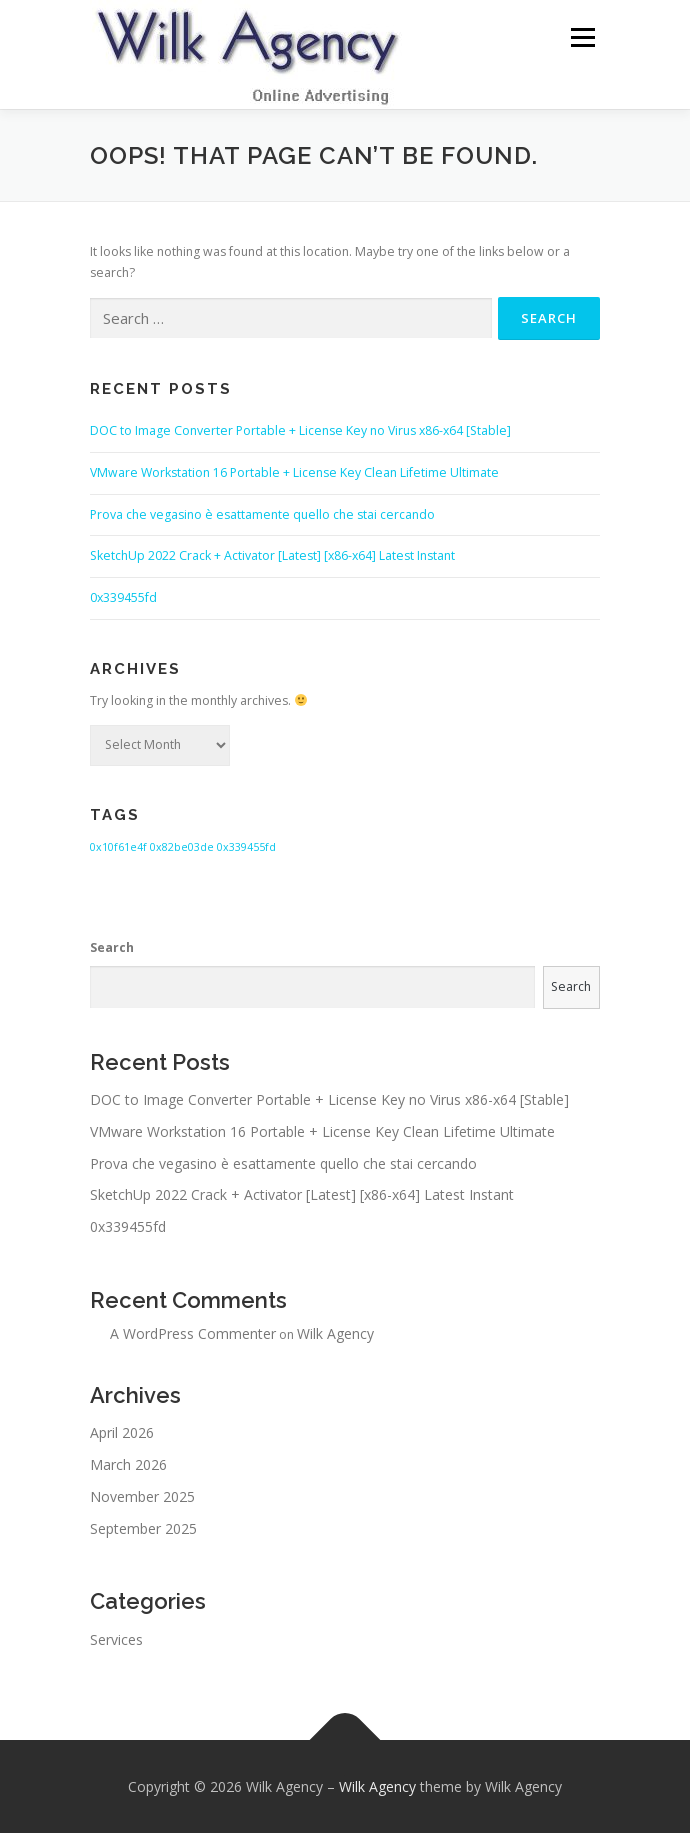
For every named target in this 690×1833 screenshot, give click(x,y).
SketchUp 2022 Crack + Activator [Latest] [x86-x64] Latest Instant (272, 555)
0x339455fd (123, 597)
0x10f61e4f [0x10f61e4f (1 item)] (118, 847)
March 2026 (128, 1464)
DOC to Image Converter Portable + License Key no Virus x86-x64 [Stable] (300, 430)
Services (116, 1639)
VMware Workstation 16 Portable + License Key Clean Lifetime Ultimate (294, 472)
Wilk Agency (335, 1333)
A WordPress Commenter (193, 1333)
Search (112, 947)
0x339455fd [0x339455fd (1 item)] (246, 847)
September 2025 (143, 1528)
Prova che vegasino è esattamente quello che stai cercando (262, 514)
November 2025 (142, 1496)
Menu (581, 37)
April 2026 (122, 1432)
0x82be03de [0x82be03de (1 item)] (182, 847)
